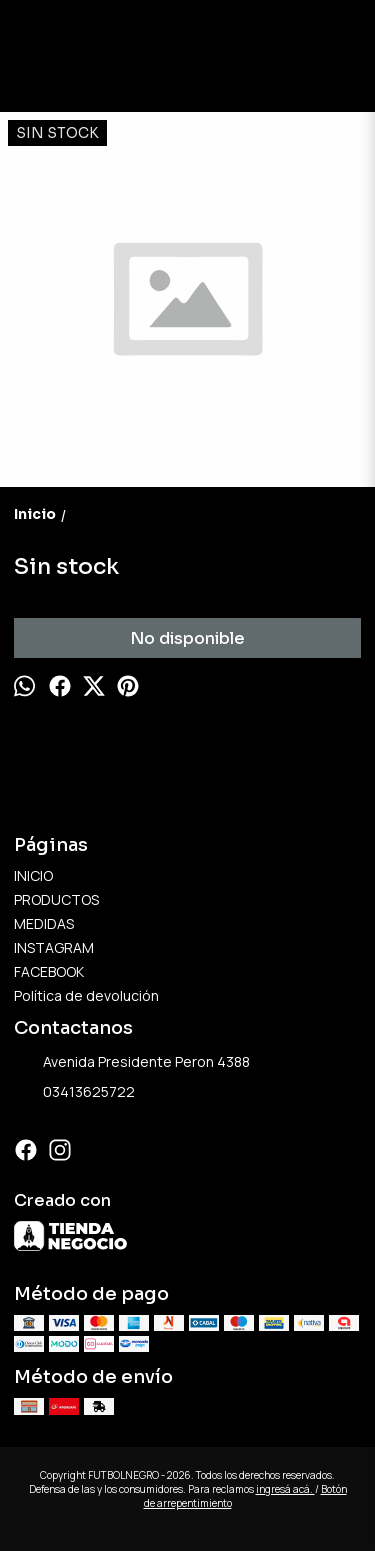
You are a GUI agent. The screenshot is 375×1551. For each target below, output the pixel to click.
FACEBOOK (49, 971)
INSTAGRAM (54, 947)
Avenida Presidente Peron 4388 (132, 1063)
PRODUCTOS (56, 899)
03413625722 (74, 1093)
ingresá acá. (285, 1489)
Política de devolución (86, 995)
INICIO (33, 875)
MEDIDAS (44, 923)
